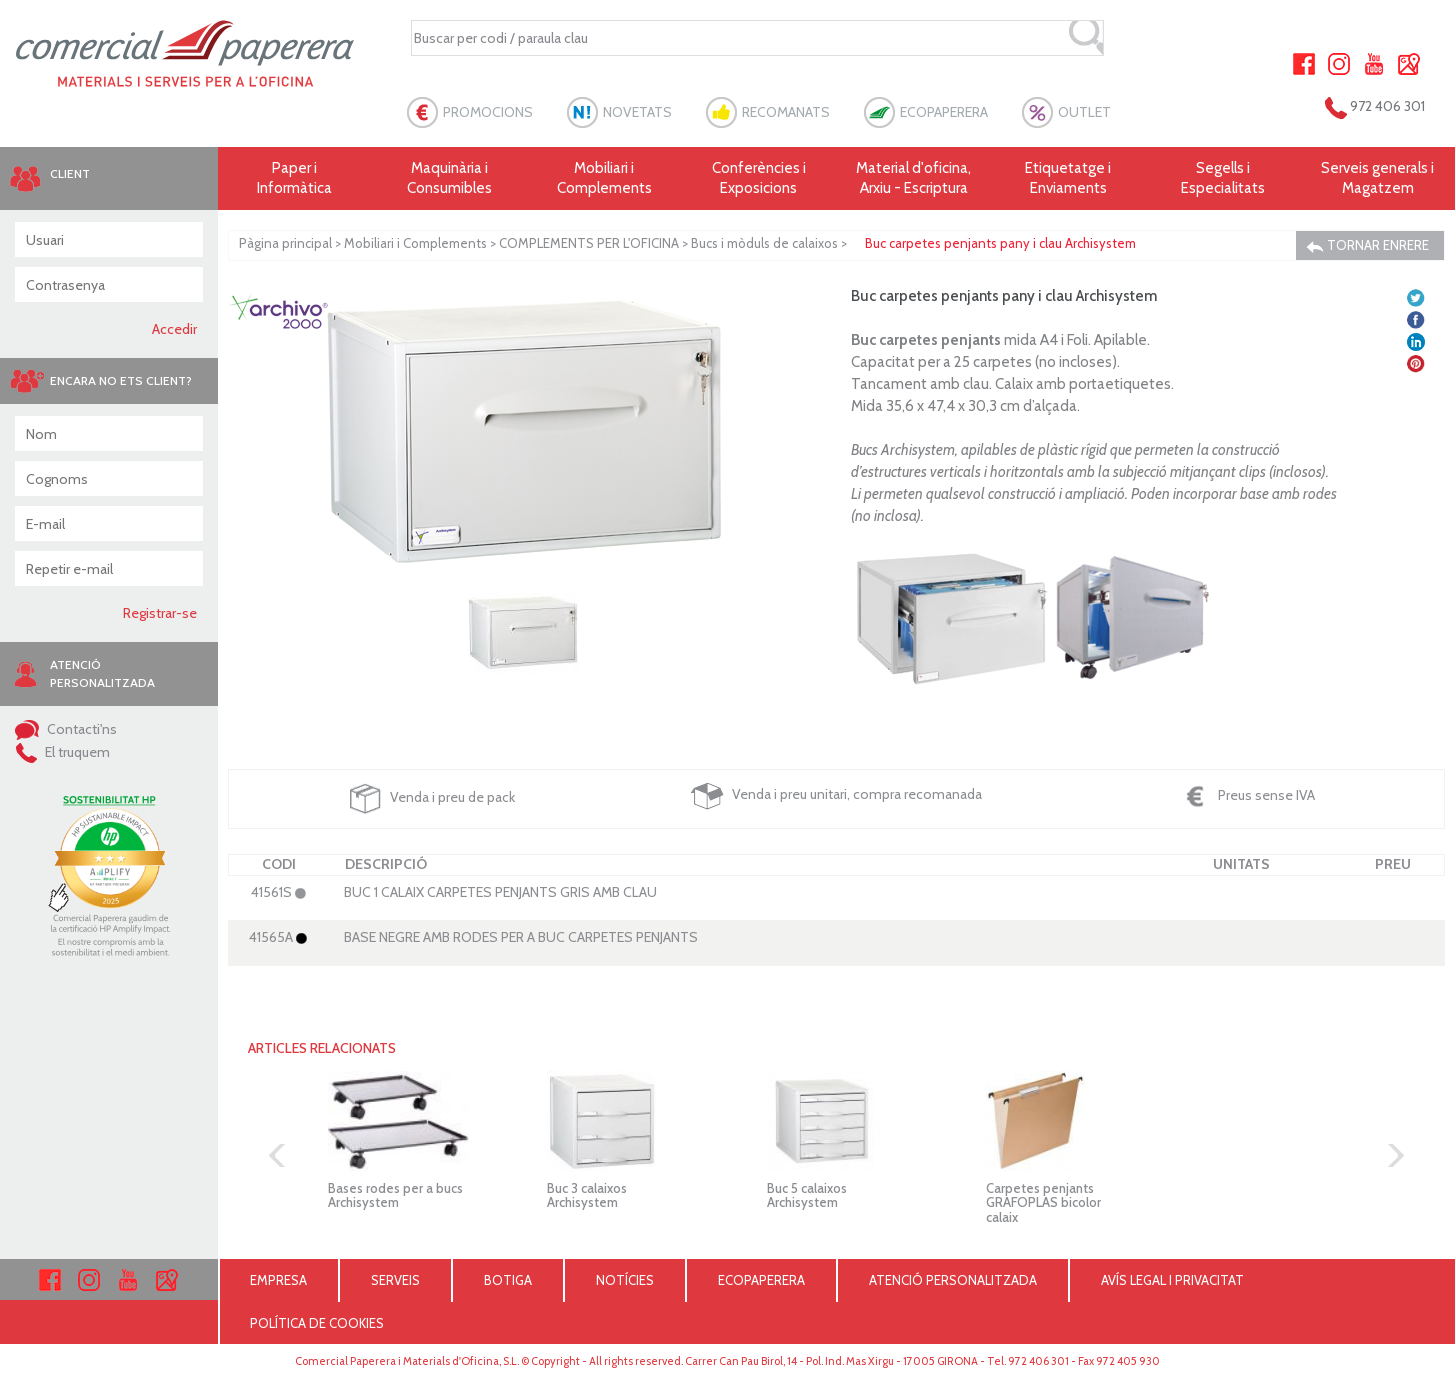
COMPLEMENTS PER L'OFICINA (589, 243)
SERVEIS (395, 1280)
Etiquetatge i (1068, 178)
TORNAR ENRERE (1367, 245)
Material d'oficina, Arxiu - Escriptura (913, 178)
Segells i (1223, 178)
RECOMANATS (786, 112)
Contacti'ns (66, 729)
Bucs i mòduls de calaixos (764, 243)
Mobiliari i (604, 178)
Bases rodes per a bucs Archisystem (395, 1195)
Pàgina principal (285, 243)
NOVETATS (637, 112)
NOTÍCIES (625, 1280)
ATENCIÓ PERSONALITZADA (953, 1280)
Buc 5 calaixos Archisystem (807, 1195)
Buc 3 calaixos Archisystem (587, 1195)
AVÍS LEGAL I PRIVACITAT (1172, 1280)
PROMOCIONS (488, 112)
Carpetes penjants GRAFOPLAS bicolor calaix (1043, 1202)
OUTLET (1084, 112)
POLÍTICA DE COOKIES (317, 1323)
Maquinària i (449, 178)
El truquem (62, 752)
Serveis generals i (1377, 178)
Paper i (295, 178)
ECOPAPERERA (944, 112)
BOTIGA (508, 1280)
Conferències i (759, 178)
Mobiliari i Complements (415, 243)
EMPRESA (278, 1280)
